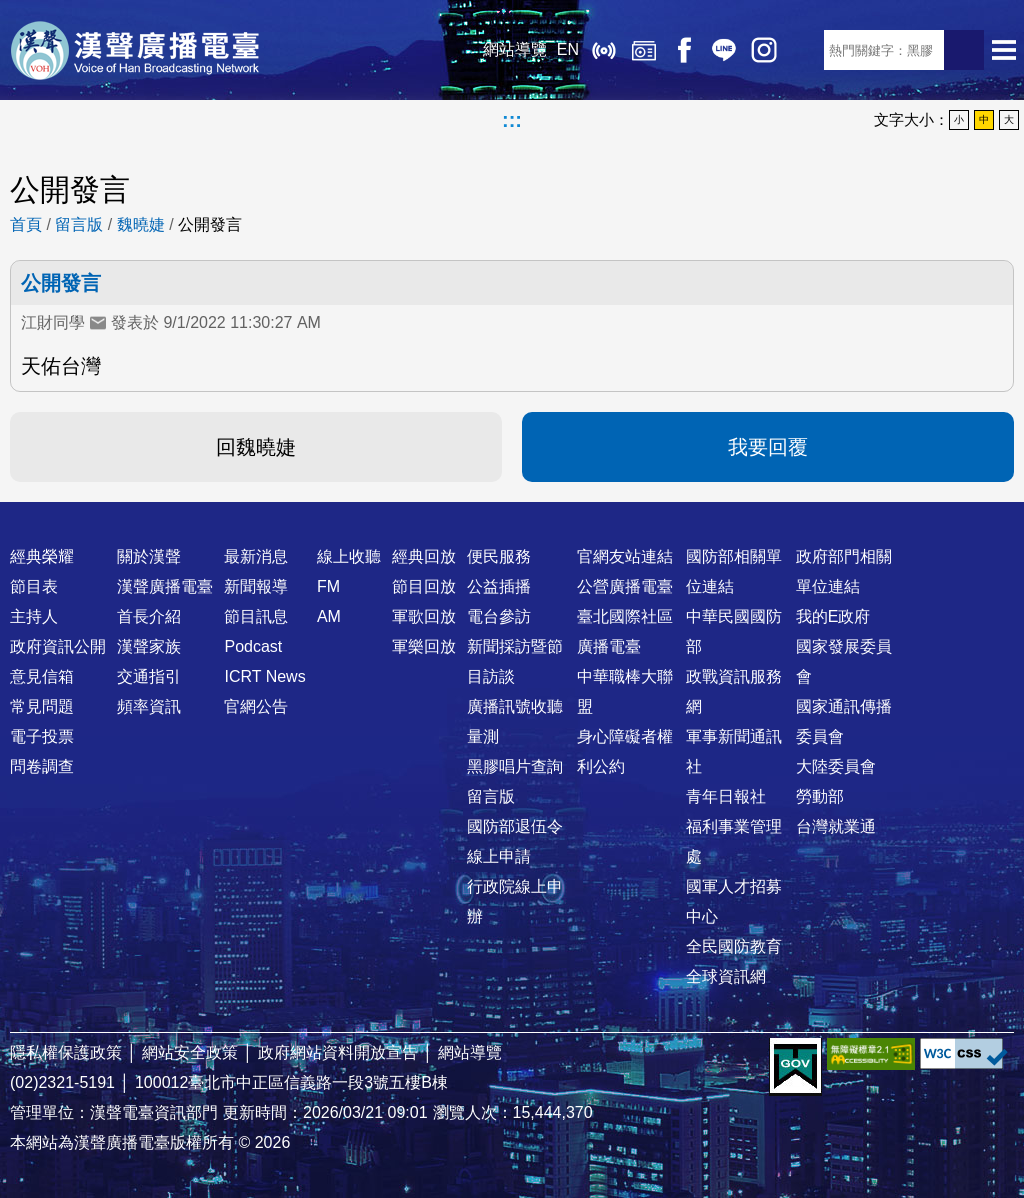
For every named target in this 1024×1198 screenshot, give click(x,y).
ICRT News (264, 676)
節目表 (34, 586)
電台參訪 (499, 616)
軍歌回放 (424, 616)
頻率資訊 (149, 706)
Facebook (684, 50)
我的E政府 (833, 616)
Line (724, 50)
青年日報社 (726, 796)
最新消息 (256, 556)
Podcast (253, 646)
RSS (804, 50)
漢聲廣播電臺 (135, 50)
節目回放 (424, 586)
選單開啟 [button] (1004, 50)
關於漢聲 (149, 556)
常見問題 (42, 706)
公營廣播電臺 (625, 586)
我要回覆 (768, 447)
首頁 (26, 224)
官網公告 (256, 706)
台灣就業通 (836, 826)
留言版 (79, 224)
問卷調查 (42, 766)
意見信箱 (42, 676)
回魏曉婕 (256, 447)
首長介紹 (149, 616)
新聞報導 (256, 586)
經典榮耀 (42, 556)
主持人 (34, 616)
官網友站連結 (625, 556)
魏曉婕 (141, 224)
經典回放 (644, 50)
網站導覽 (515, 49)
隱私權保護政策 (66, 1052)
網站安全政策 (190, 1052)
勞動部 (820, 796)
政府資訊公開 (58, 646)
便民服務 (499, 556)
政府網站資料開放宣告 (338, 1052)
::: (512, 120)
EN (568, 49)
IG (764, 50)
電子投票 (42, 736)
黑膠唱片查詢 (515, 766)
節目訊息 (256, 616)
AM (329, 616)
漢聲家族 (149, 646)
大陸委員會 (836, 766)
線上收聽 (604, 50)
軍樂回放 (424, 646)
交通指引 (149, 676)
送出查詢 (964, 50)
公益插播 (499, 586)
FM (328, 586)
